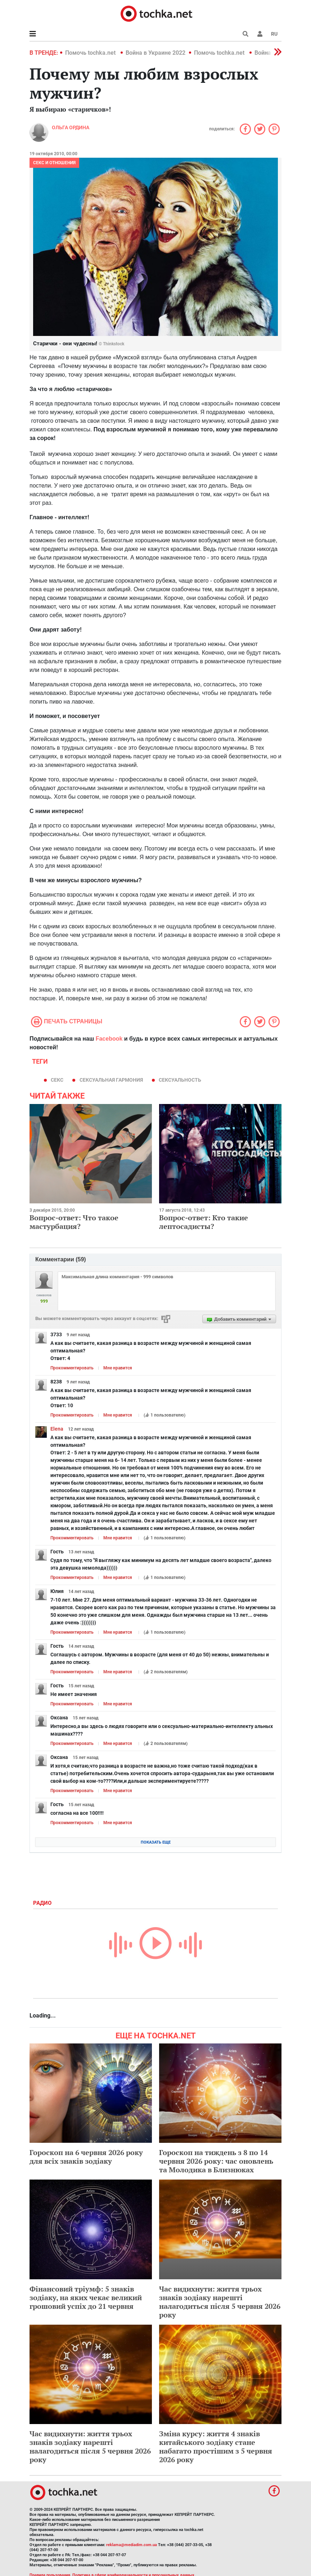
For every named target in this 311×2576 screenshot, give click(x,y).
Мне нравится (117, 1367)
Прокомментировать (72, 1367)
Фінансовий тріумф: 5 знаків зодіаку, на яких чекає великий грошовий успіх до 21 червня (86, 2297)
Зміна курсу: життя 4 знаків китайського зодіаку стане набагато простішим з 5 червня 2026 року (215, 2446)
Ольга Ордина (70, 127)
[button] (260, 34)
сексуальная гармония (111, 1080)
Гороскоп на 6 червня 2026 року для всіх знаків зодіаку (86, 2157)
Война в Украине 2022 (155, 52)
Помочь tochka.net (91, 52)
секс (57, 1080)
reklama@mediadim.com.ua (131, 2545)
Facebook (109, 1039)
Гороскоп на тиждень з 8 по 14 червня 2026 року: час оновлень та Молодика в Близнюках (216, 2161)
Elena (56, 1429)
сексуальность (180, 1080)
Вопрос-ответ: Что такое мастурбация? (74, 1222)
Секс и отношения (54, 162)
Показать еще (156, 1842)
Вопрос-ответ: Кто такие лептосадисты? (203, 1222)
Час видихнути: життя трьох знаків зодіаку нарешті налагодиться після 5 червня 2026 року (219, 2302)
